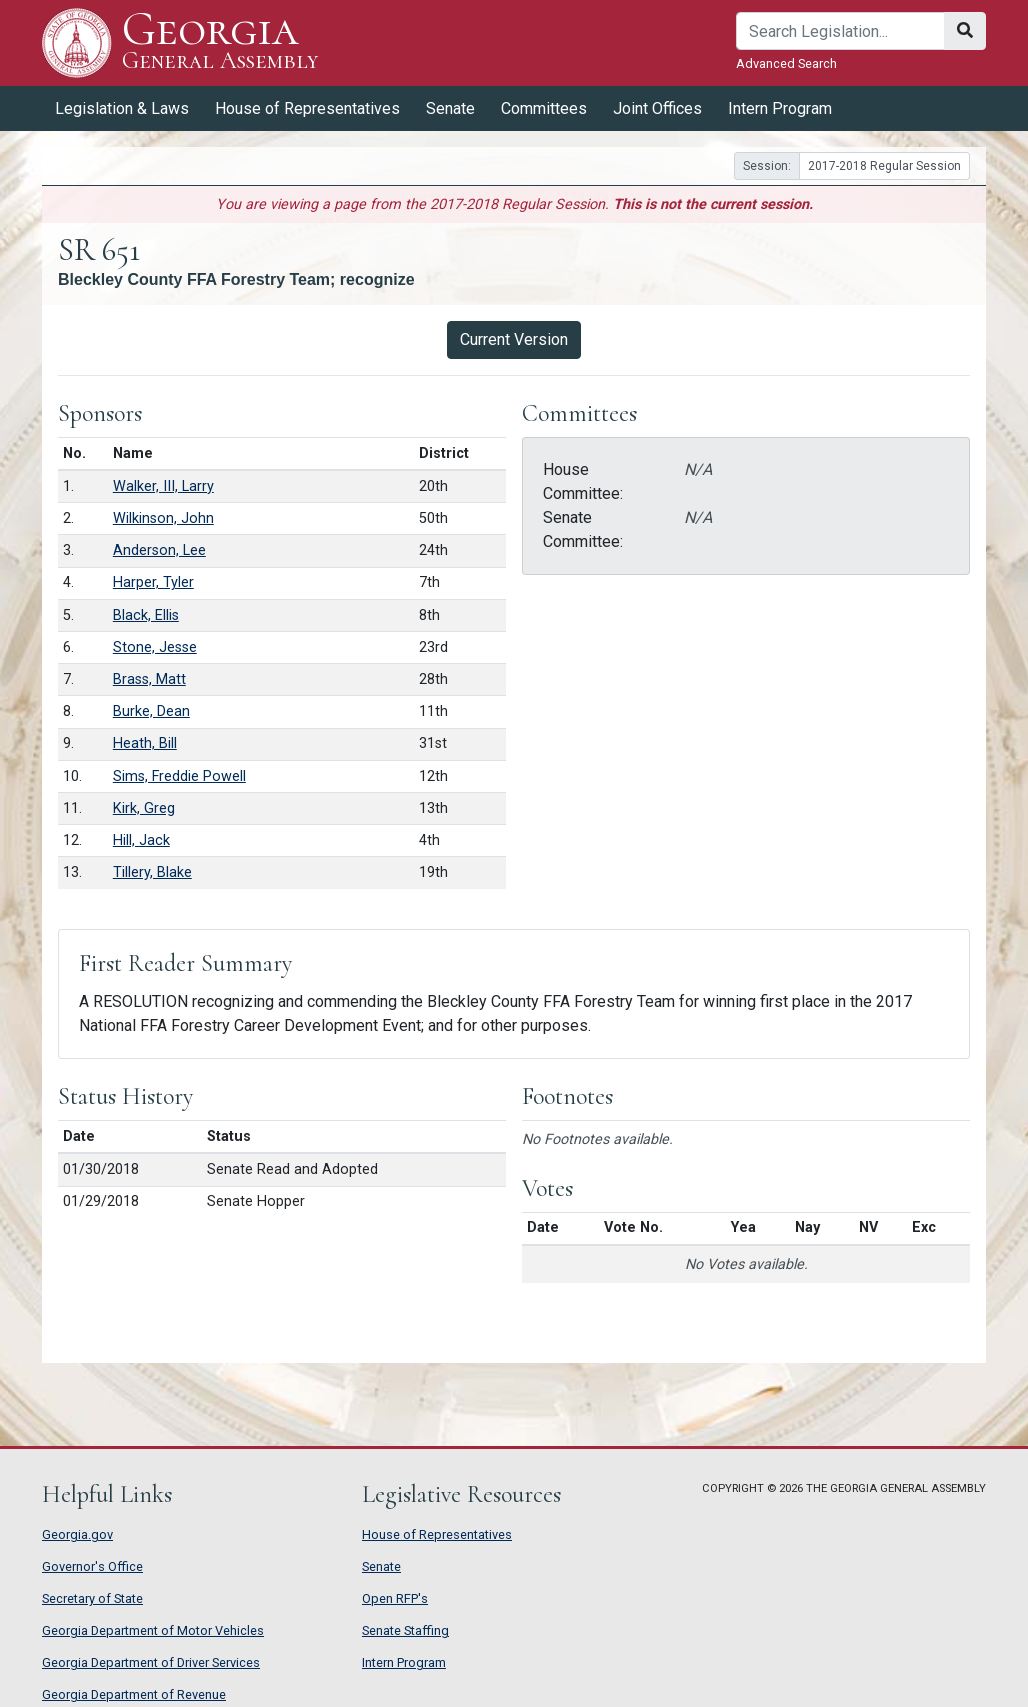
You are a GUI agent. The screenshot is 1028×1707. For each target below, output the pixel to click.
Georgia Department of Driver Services (151, 1662)
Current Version (514, 339)
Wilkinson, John (163, 518)
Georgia (220, 42)
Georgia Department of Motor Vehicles (153, 1630)
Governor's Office (92, 1566)
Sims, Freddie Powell (179, 776)
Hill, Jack (141, 840)
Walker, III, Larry (163, 486)
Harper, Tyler (153, 582)
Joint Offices (657, 108)
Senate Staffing (405, 1630)
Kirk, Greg (144, 808)
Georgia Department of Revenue (134, 1694)
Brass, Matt (149, 679)
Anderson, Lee (159, 550)
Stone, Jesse (155, 647)
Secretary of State (92, 1598)
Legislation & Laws (122, 108)
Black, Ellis (146, 615)
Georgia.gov (77, 1534)
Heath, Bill (145, 743)
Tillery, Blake (152, 872)
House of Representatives (307, 108)
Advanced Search (786, 63)
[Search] (840, 31)
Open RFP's (395, 1598)
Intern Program (780, 108)
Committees (544, 108)
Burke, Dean (151, 711)
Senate (450, 108)
